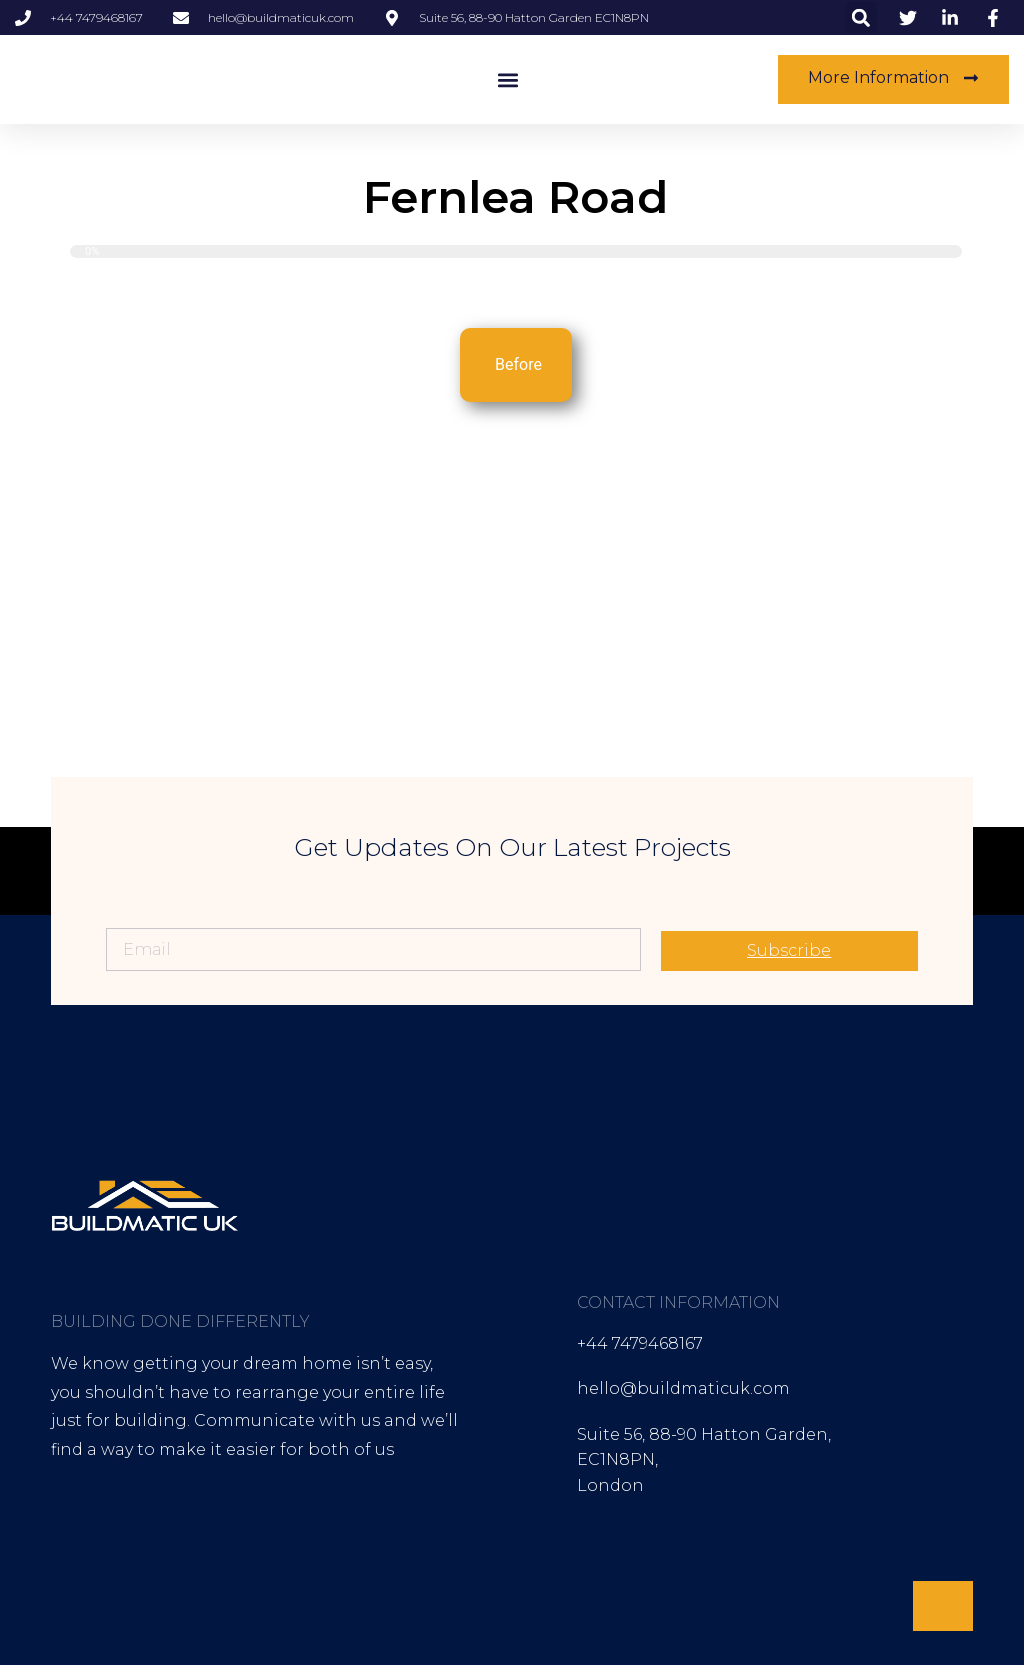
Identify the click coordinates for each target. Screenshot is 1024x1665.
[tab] (516, 365)
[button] (861, 17)
